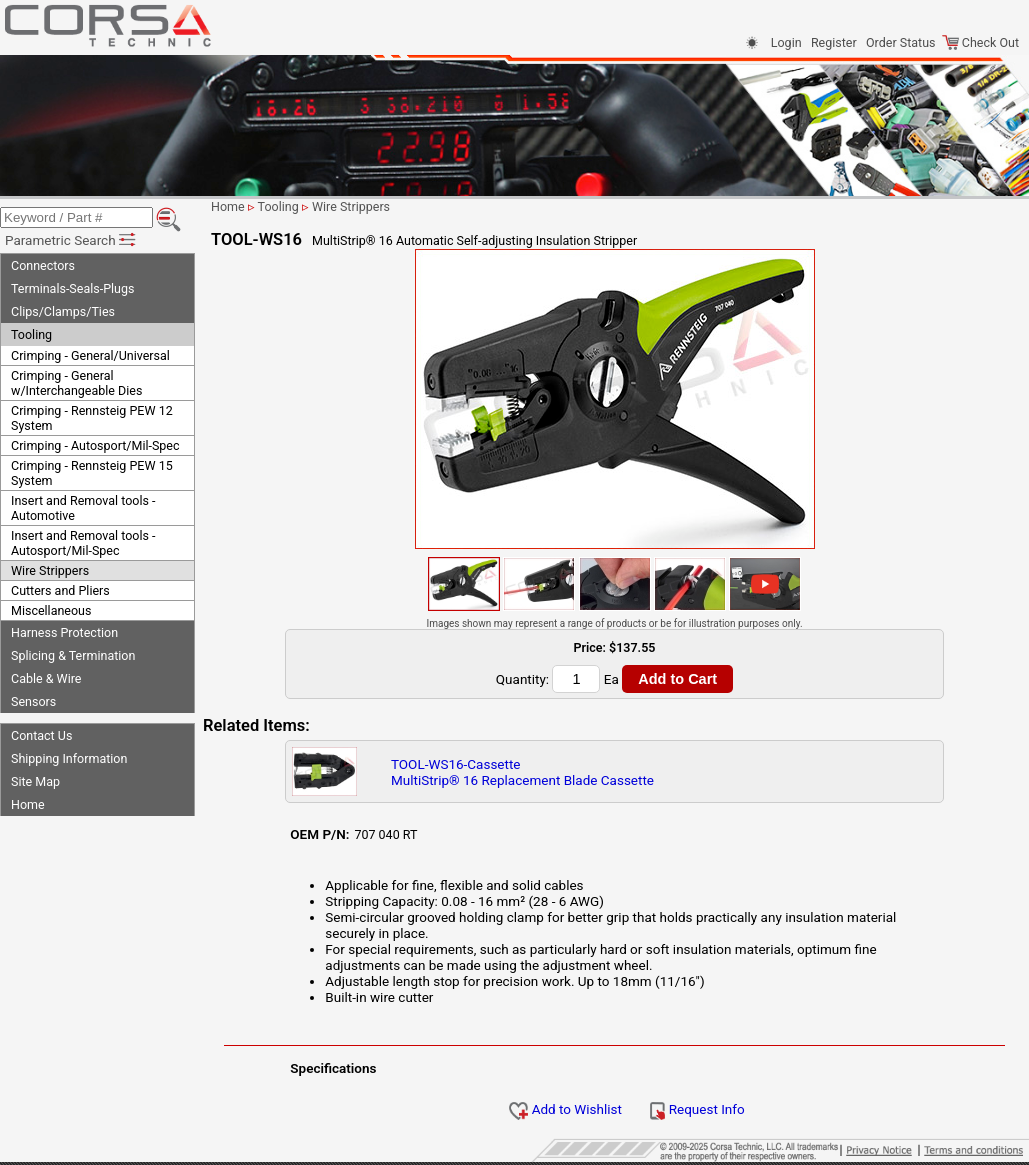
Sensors (33, 701)
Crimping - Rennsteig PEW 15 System (92, 473)
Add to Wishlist (565, 1109)
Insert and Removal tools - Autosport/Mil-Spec (83, 543)
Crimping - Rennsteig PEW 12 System (92, 418)
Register (834, 42)
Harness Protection (64, 632)
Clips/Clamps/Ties (63, 311)
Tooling (31, 334)
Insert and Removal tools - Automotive (83, 508)
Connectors (43, 265)
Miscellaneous (51, 610)
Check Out (980, 42)
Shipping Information (69, 758)
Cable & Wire (46, 678)
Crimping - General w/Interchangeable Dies (76, 383)
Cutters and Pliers (60, 590)
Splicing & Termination (73, 655)
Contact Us (41, 735)
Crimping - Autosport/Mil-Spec (95, 445)
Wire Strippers (50, 570)
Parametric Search (71, 240)
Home (28, 804)
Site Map (35, 781)
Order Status (900, 42)
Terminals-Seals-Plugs (72, 288)
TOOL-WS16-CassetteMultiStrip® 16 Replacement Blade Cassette (522, 772)
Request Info (697, 1109)
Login (786, 42)
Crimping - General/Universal (90, 355)
